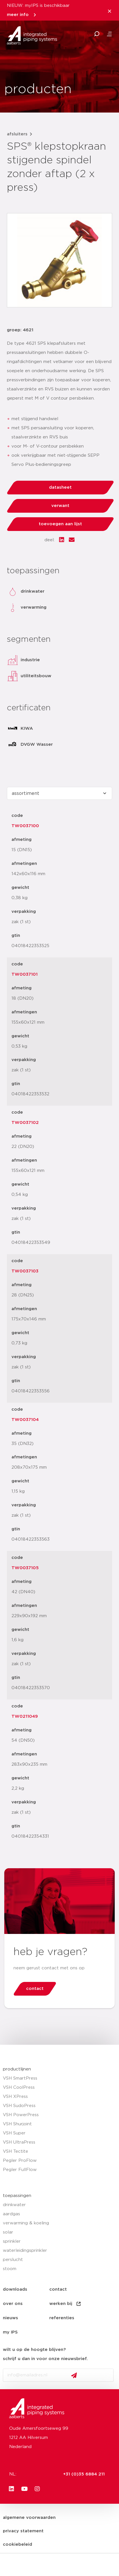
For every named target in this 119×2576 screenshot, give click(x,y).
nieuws (10, 2318)
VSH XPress (15, 2096)
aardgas (11, 2214)
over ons (13, 2304)
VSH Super (14, 2133)
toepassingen (17, 2196)
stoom (9, 2269)
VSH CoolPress (19, 2087)
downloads (15, 2289)
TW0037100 (25, 826)
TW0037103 (24, 1271)
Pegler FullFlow (20, 2170)
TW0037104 (25, 1420)
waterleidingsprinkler (25, 2250)
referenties (61, 2318)
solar (8, 2232)
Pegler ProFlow (20, 2160)
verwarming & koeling (26, 2223)
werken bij (65, 2304)
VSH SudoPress (19, 2106)
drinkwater (14, 2205)
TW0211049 (24, 1716)
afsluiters (17, 134)
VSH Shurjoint (17, 2124)
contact (58, 2289)
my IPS (10, 2332)
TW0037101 (24, 974)
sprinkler (12, 2241)
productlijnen (17, 2069)
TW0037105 (25, 1568)
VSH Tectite (15, 2151)
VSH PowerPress (21, 2115)
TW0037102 (25, 1122)
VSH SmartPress (20, 2078)
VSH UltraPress (19, 2142)
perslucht (13, 2260)
